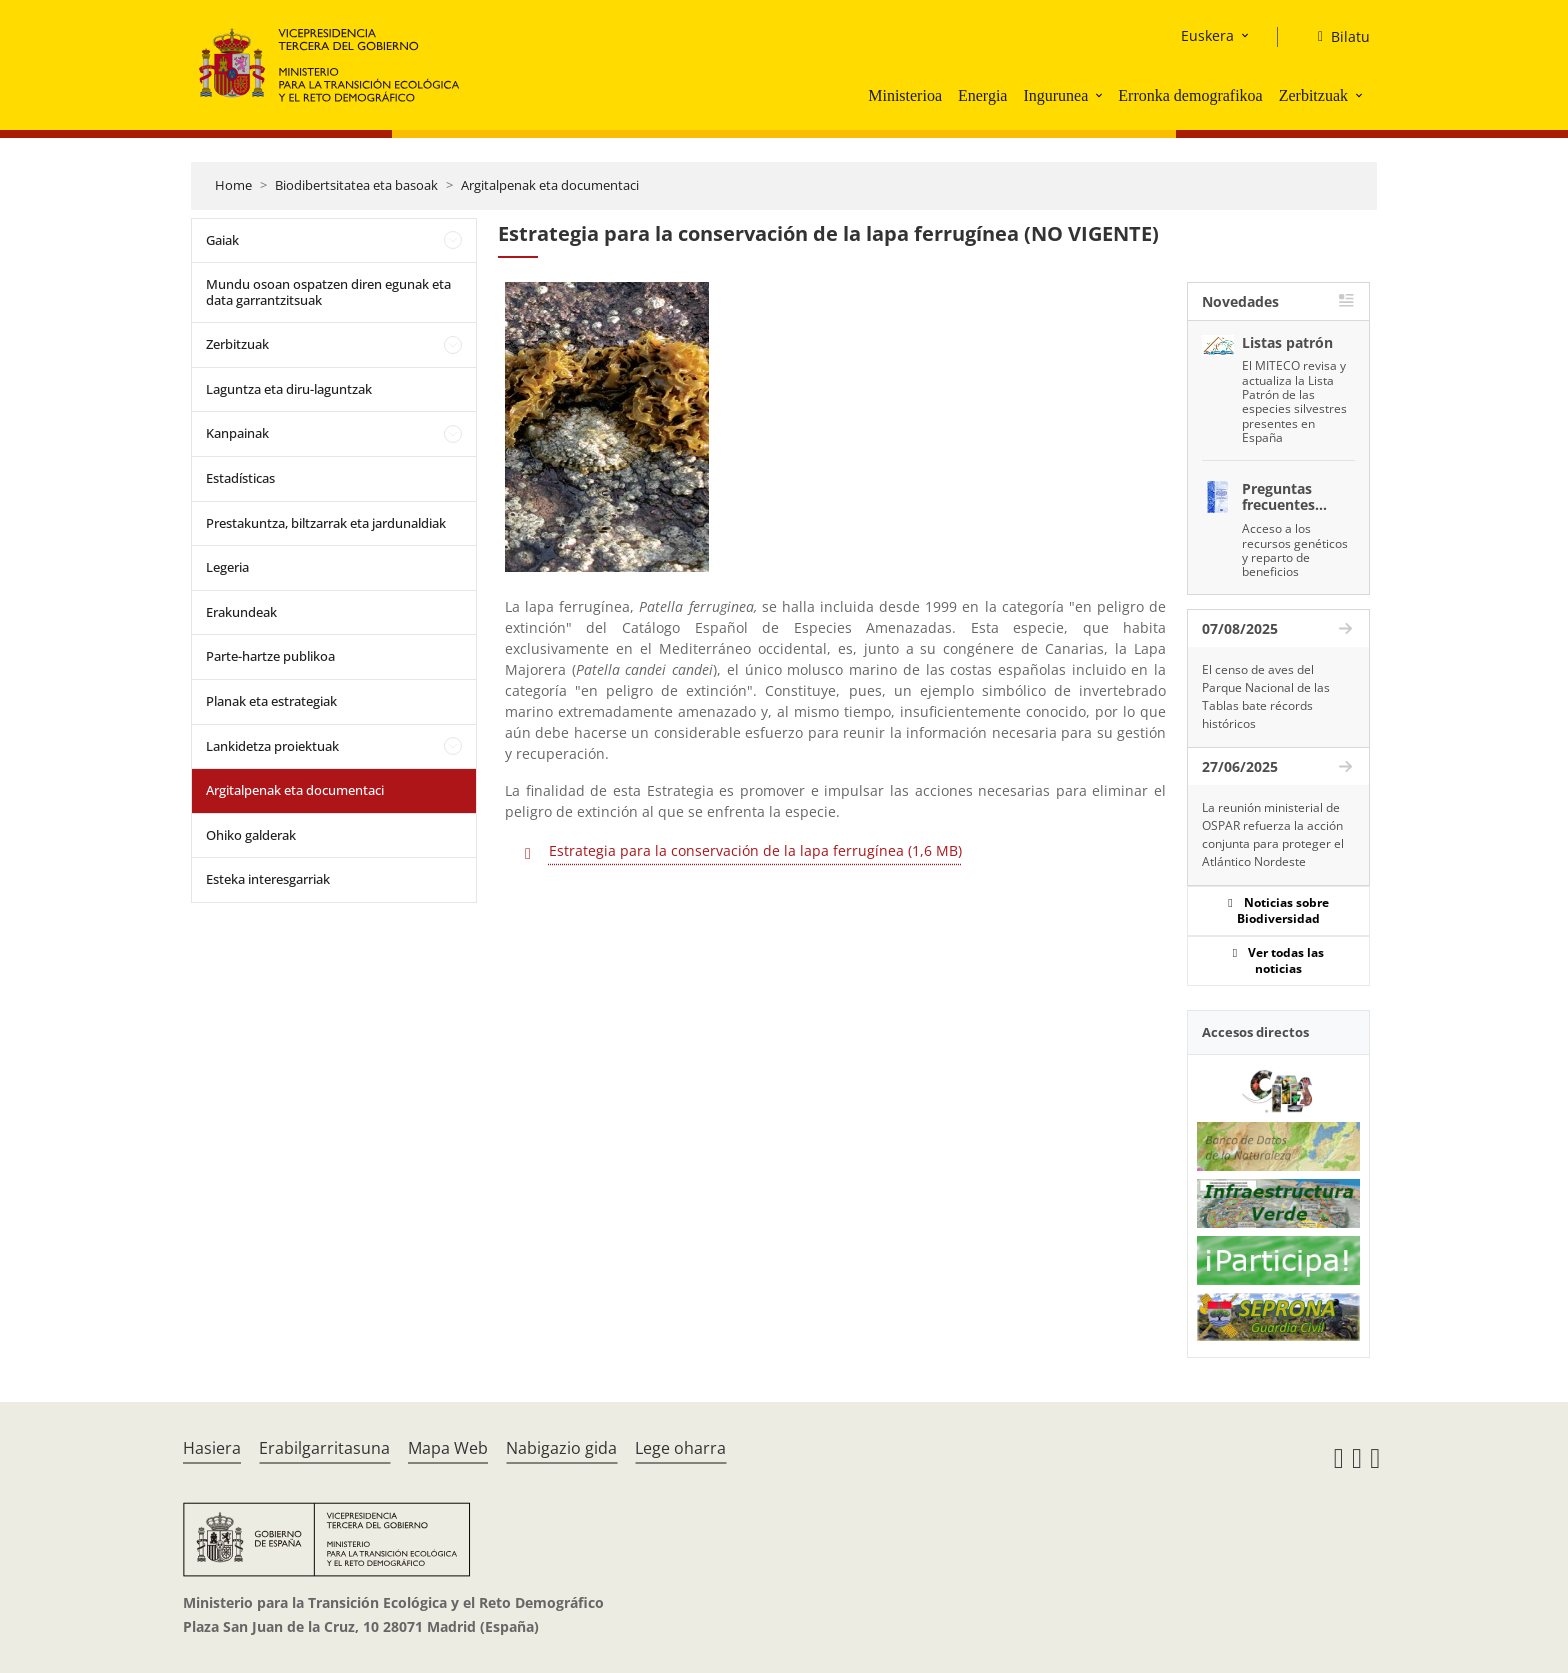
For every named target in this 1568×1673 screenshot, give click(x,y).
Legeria (227, 567)
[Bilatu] (1336, 37)
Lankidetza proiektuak (272, 746)
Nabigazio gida (561, 1448)
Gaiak (222, 240)
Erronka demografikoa (1190, 95)
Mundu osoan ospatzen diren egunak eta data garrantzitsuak (328, 292)
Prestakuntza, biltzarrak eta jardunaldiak (326, 523)
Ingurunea (1055, 95)
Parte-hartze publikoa (270, 656)
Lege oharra (680, 1448)
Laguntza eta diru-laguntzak (289, 389)
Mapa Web (448, 1448)
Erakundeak (241, 612)
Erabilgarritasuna (324, 1448)
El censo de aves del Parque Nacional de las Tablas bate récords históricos (1266, 696)
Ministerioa (905, 95)
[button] (1101, 95)
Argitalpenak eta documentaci (550, 185)
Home (233, 185)
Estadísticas (240, 478)
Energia (982, 95)
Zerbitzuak (1313, 95)
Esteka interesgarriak (268, 879)
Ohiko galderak (251, 835)
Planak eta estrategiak (271, 701)
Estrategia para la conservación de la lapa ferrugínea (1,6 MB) (755, 850)
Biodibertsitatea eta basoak (356, 185)
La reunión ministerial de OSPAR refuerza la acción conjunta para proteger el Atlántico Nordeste (1273, 834)
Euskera (1207, 35)
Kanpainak (237, 433)
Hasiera (212, 1448)
